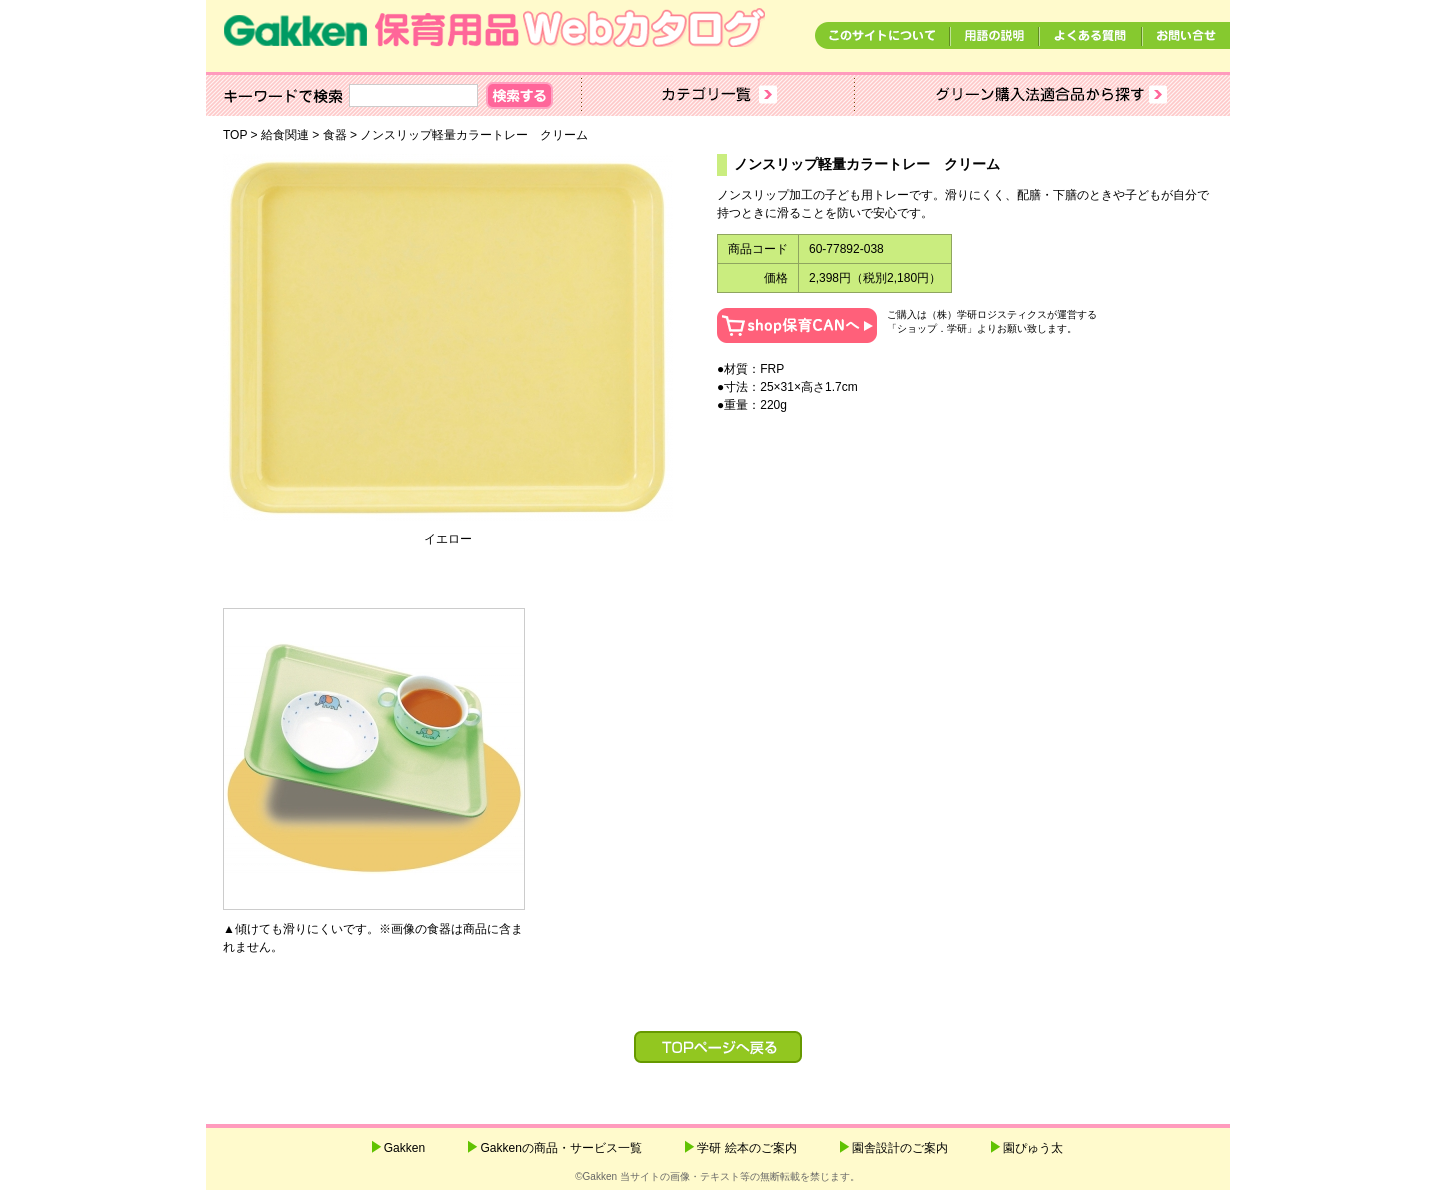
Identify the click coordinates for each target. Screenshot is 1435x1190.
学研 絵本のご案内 (746, 1148)
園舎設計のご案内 (900, 1148)
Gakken (404, 1148)
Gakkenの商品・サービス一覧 (560, 1148)
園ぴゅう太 (1033, 1148)
